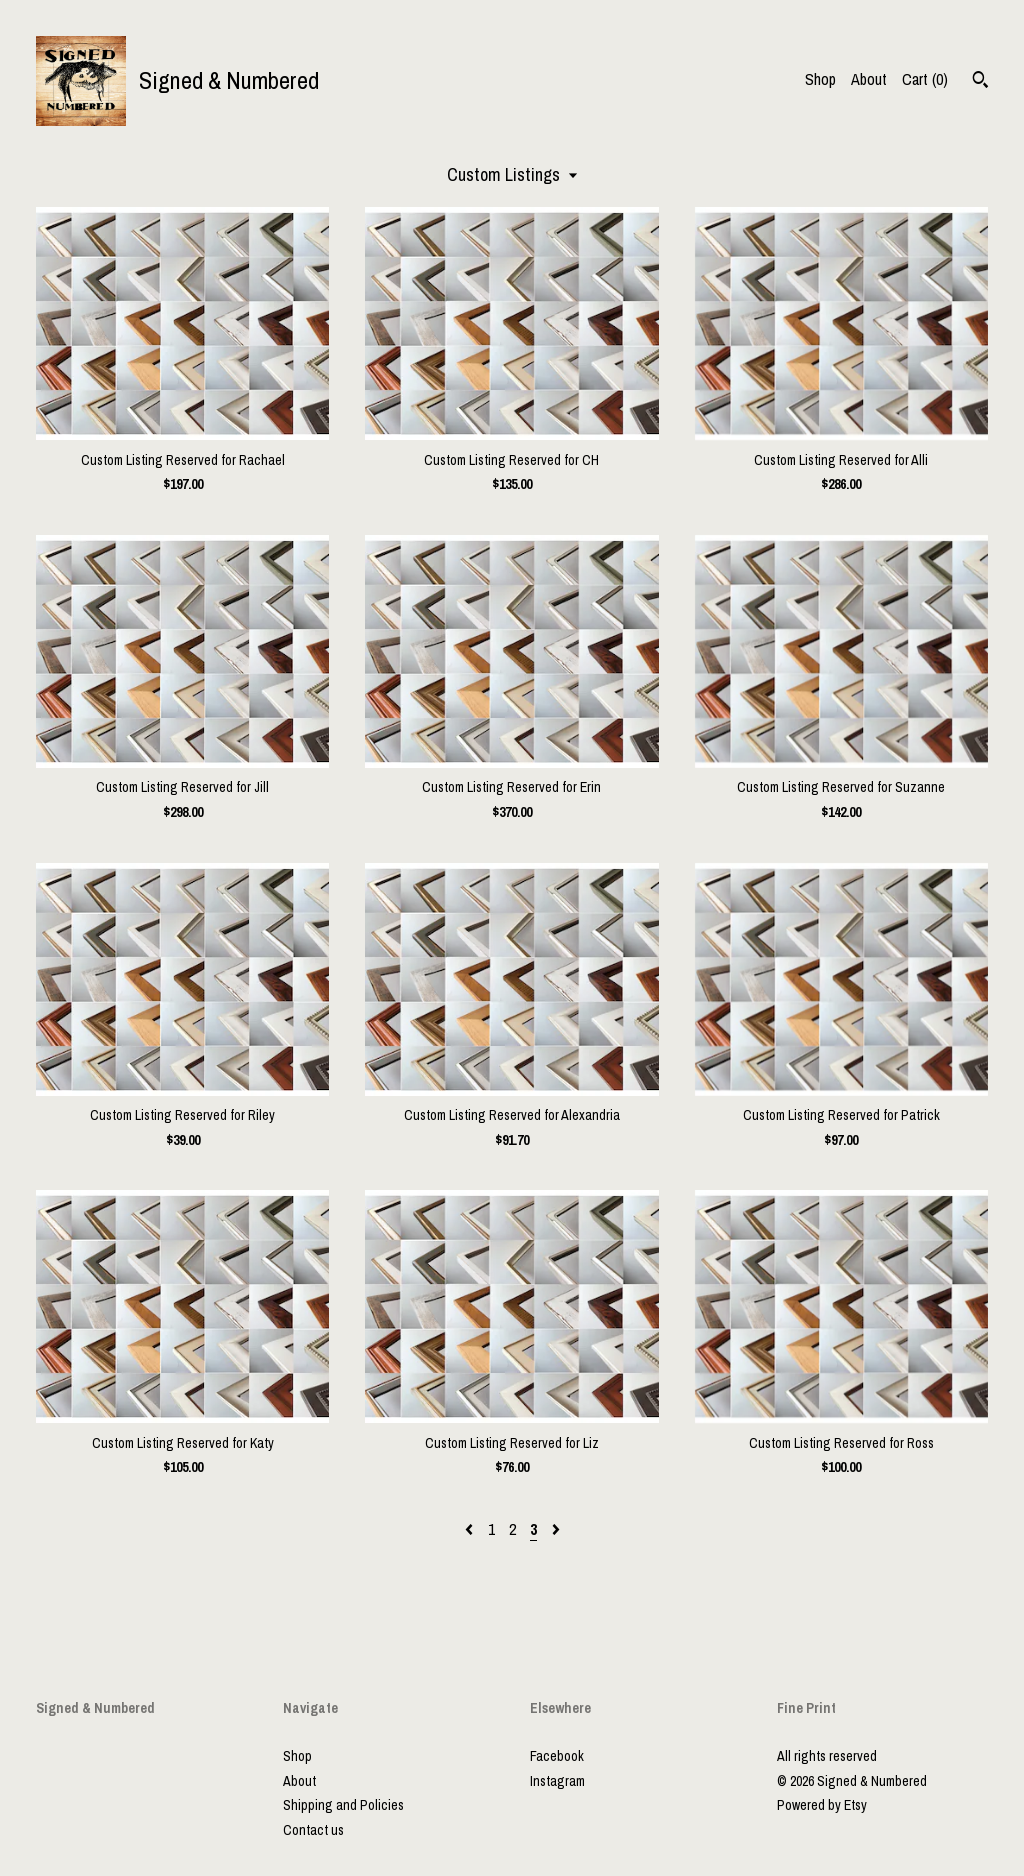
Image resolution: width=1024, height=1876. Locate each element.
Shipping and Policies (343, 1805)
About (869, 79)
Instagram (557, 1781)
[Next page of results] (556, 1529)
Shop (820, 79)
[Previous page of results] (471, 1529)
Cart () (925, 79)
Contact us (313, 1830)
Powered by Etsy (822, 1805)
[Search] (980, 82)
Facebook (557, 1756)
